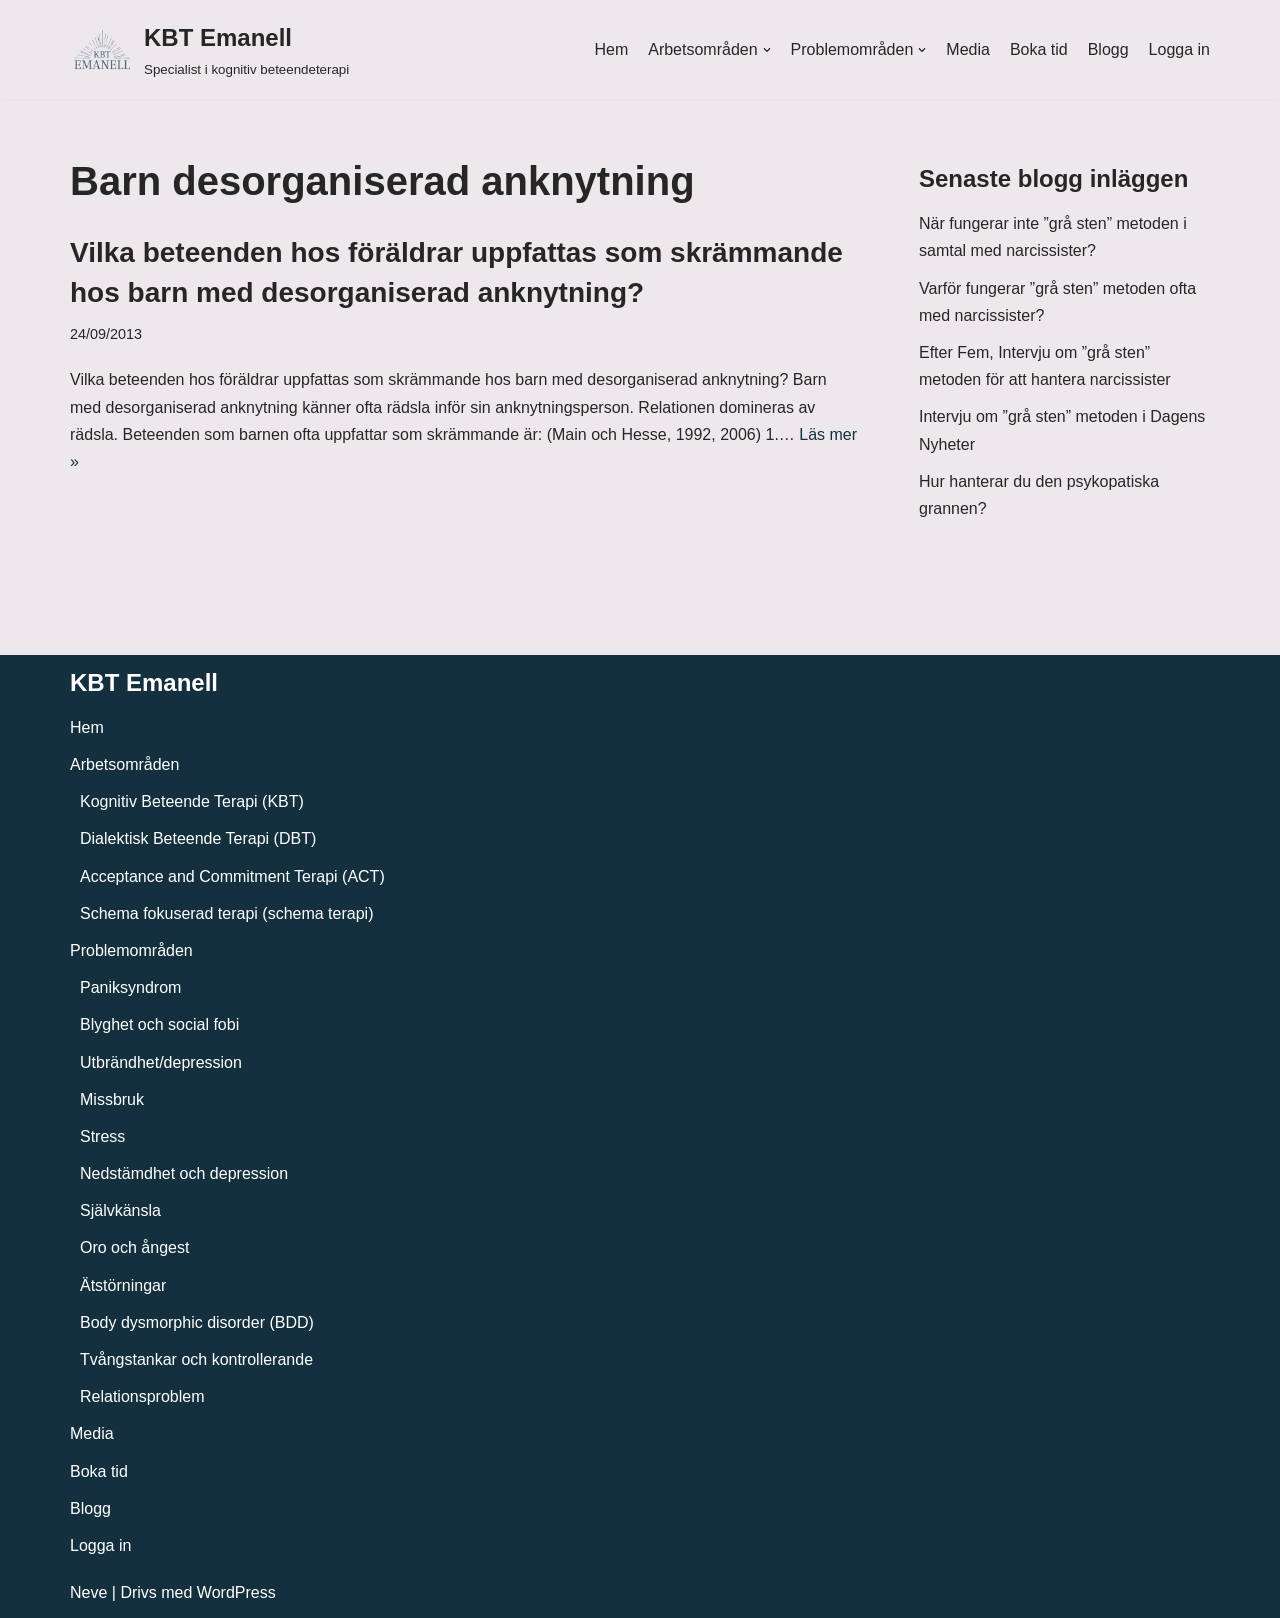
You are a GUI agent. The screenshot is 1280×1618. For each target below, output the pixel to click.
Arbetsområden (124, 764)
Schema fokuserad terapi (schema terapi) (226, 913)
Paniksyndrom (130, 987)
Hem (611, 49)
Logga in (1179, 49)
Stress (102, 1136)
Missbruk (112, 1099)
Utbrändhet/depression (161, 1062)
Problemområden (131, 950)
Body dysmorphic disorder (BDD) (197, 1322)
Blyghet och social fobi (159, 1024)
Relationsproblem (142, 1396)
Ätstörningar (123, 1285)
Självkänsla (120, 1210)
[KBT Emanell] (209, 49)
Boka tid (1039, 49)
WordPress (236, 1592)
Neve (88, 1592)
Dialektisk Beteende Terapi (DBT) (198, 838)
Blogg (1108, 49)
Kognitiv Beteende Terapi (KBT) (192, 801)
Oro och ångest (134, 1247)
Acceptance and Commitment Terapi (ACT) (232, 876)
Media (968, 49)
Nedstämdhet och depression (184, 1173)
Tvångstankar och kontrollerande (196, 1359)
